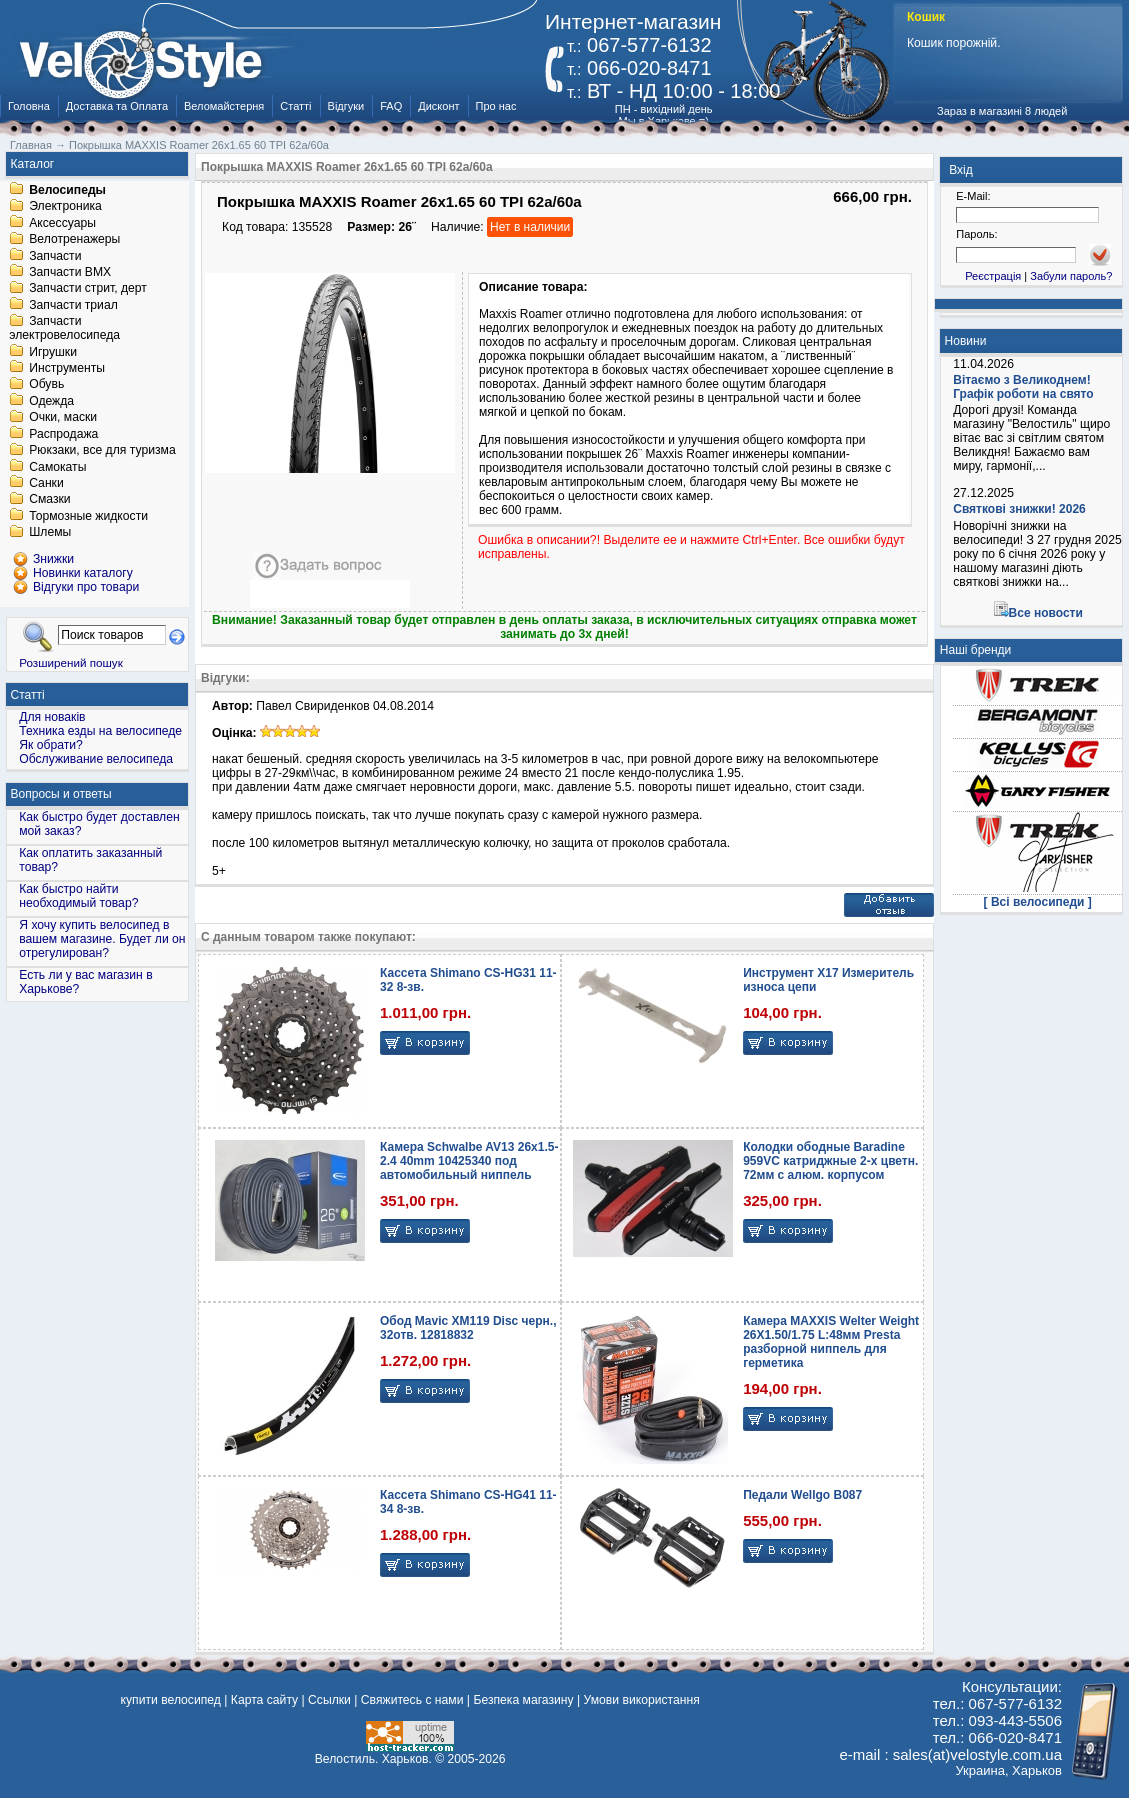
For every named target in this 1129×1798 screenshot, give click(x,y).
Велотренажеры (74, 240)
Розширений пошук (71, 662)
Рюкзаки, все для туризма (102, 451)
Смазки (49, 500)
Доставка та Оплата (117, 106)
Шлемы (50, 533)
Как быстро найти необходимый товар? (78, 896)
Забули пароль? (1071, 276)
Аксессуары (62, 223)
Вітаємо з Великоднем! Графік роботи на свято (1023, 387)
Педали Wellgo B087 (802, 1495)
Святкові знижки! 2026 (1019, 509)
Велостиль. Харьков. (373, 1759)
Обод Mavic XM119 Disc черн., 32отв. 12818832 (468, 1328)
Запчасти (55, 256)
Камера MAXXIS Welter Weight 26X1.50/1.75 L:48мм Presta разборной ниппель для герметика (831, 1342)
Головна (29, 106)
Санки (46, 483)
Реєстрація (993, 276)
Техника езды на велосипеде (100, 731)
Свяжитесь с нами (412, 1700)
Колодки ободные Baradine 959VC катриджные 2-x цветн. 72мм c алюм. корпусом (830, 1161)
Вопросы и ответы (61, 794)
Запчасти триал (73, 305)
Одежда (51, 401)
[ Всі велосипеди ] (1038, 902)
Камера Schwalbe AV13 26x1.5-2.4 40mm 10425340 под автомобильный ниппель (469, 1161)
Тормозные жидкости (88, 516)
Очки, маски (63, 418)
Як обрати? (51, 745)
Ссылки (329, 1700)
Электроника (65, 207)
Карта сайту (264, 1700)
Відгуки (346, 106)
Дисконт (438, 106)
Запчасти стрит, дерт (88, 289)
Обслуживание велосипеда (96, 759)
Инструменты (67, 368)
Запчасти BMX (70, 272)
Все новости (1046, 613)
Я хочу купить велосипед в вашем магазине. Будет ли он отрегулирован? (102, 939)
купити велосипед (171, 1700)
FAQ (391, 106)
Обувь (46, 385)
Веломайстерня (224, 106)
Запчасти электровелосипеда (64, 329)
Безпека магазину (523, 1700)
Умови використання (642, 1700)
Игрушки (53, 352)
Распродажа (63, 434)
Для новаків (52, 717)
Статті (295, 106)
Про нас (496, 106)
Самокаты (57, 467)
